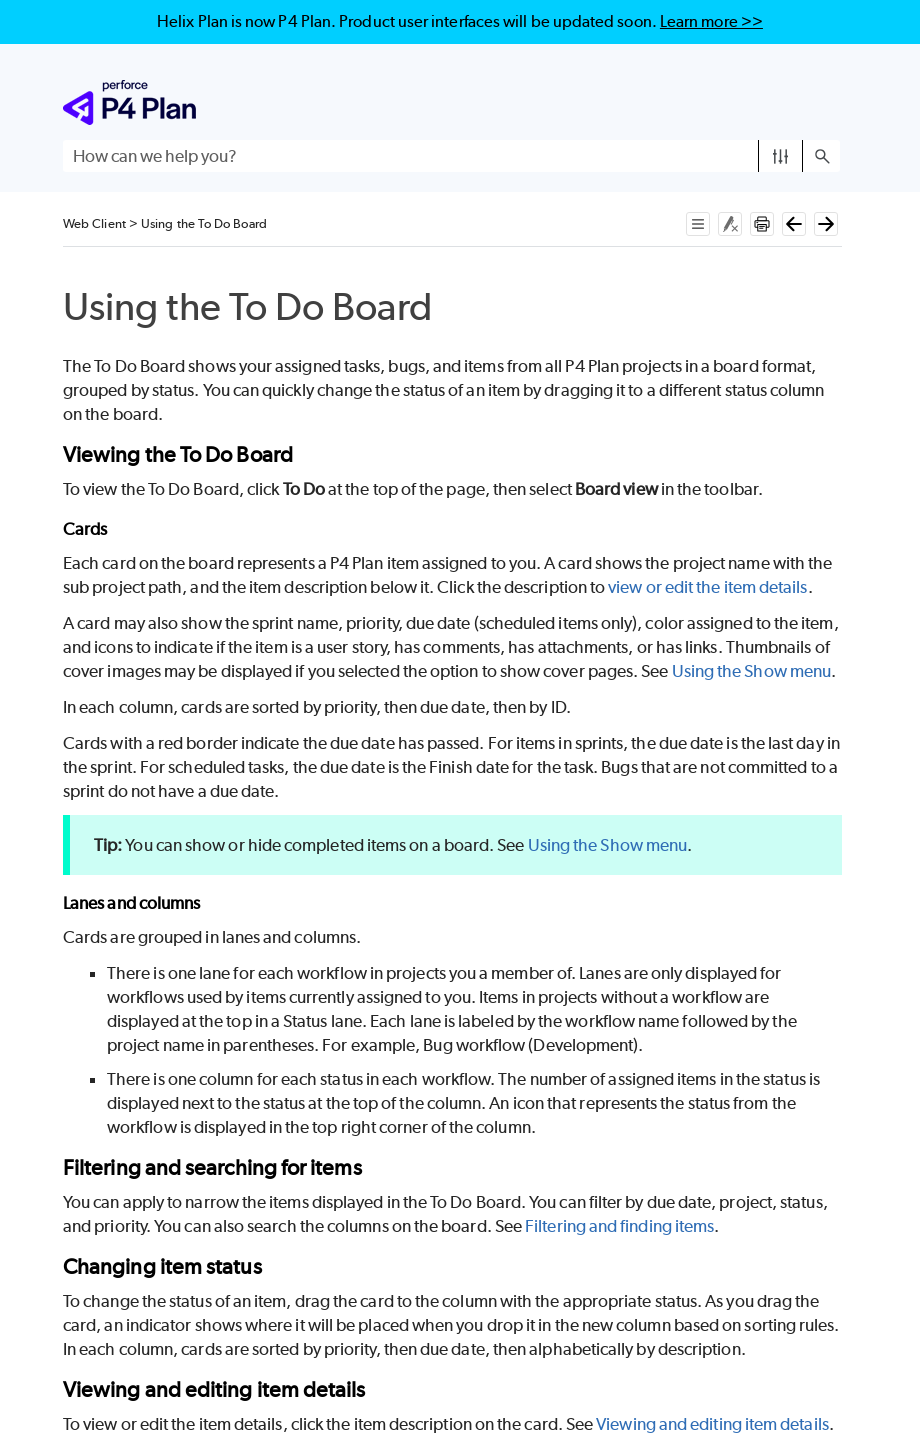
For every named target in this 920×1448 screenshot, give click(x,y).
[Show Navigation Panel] (829, 103)
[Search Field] (451, 156)
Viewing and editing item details (712, 1424)
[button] (780, 156)
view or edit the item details (707, 587)
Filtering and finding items (619, 1226)
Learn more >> (711, 21)
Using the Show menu (752, 671)
